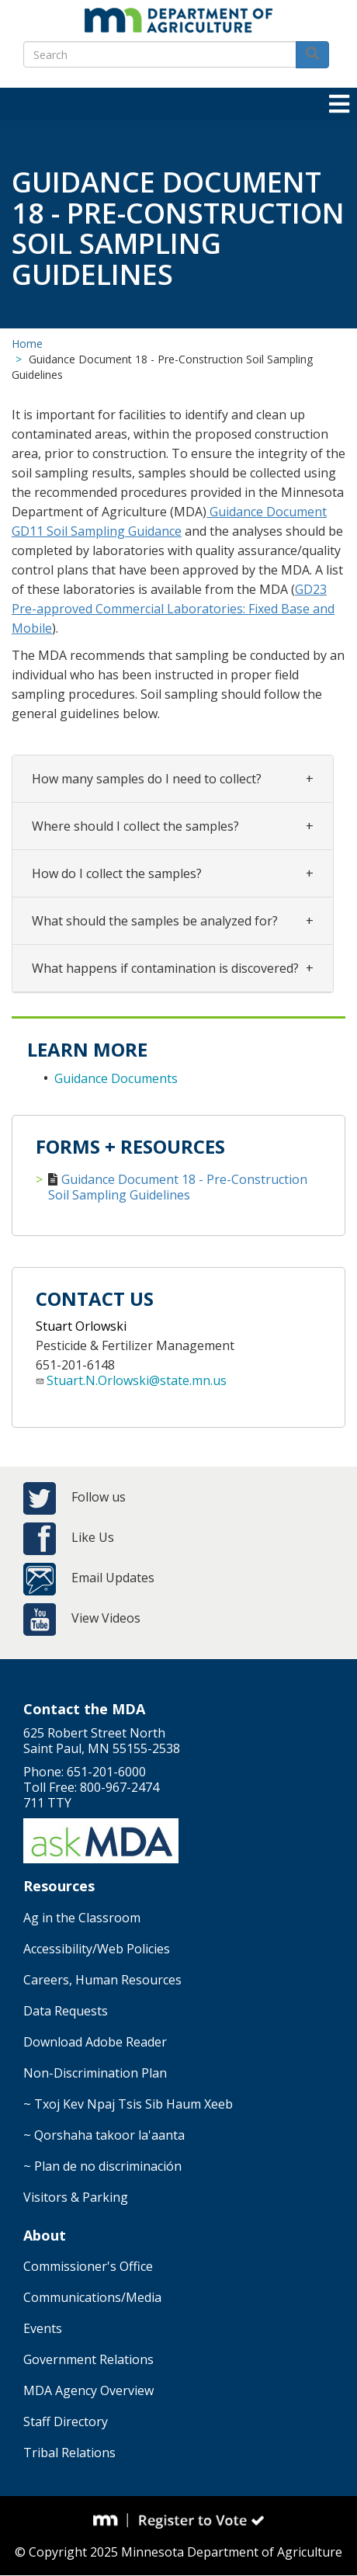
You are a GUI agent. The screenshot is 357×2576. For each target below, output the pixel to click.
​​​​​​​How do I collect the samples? (117, 873)
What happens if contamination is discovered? (165, 968)
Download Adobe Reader (95, 2041)
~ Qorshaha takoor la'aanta (104, 2135)
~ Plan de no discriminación (102, 2166)
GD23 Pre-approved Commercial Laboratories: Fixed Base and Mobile (173, 609)
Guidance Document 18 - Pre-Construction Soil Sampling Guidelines (177, 1187)
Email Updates (112, 1577)
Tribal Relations (69, 2452)
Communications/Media (92, 2297)
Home (27, 343)
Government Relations (88, 2359)
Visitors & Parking (75, 2197)
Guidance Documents (116, 1078)
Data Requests (65, 2010)
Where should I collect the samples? (135, 826)
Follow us (98, 1496)
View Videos (105, 1617)
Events (42, 2328)
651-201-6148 (75, 1364)
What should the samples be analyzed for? (155, 920)
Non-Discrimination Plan (95, 2072)
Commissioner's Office (88, 2266)
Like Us (92, 1537)
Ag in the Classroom (81, 1917)
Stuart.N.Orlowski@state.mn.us (137, 1380)
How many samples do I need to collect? (147, 778)
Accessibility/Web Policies (96, 1948)
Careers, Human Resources (102, 1979)
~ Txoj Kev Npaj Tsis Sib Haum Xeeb (128, 2104)
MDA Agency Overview (88, 2390)
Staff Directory (65, 2421)
